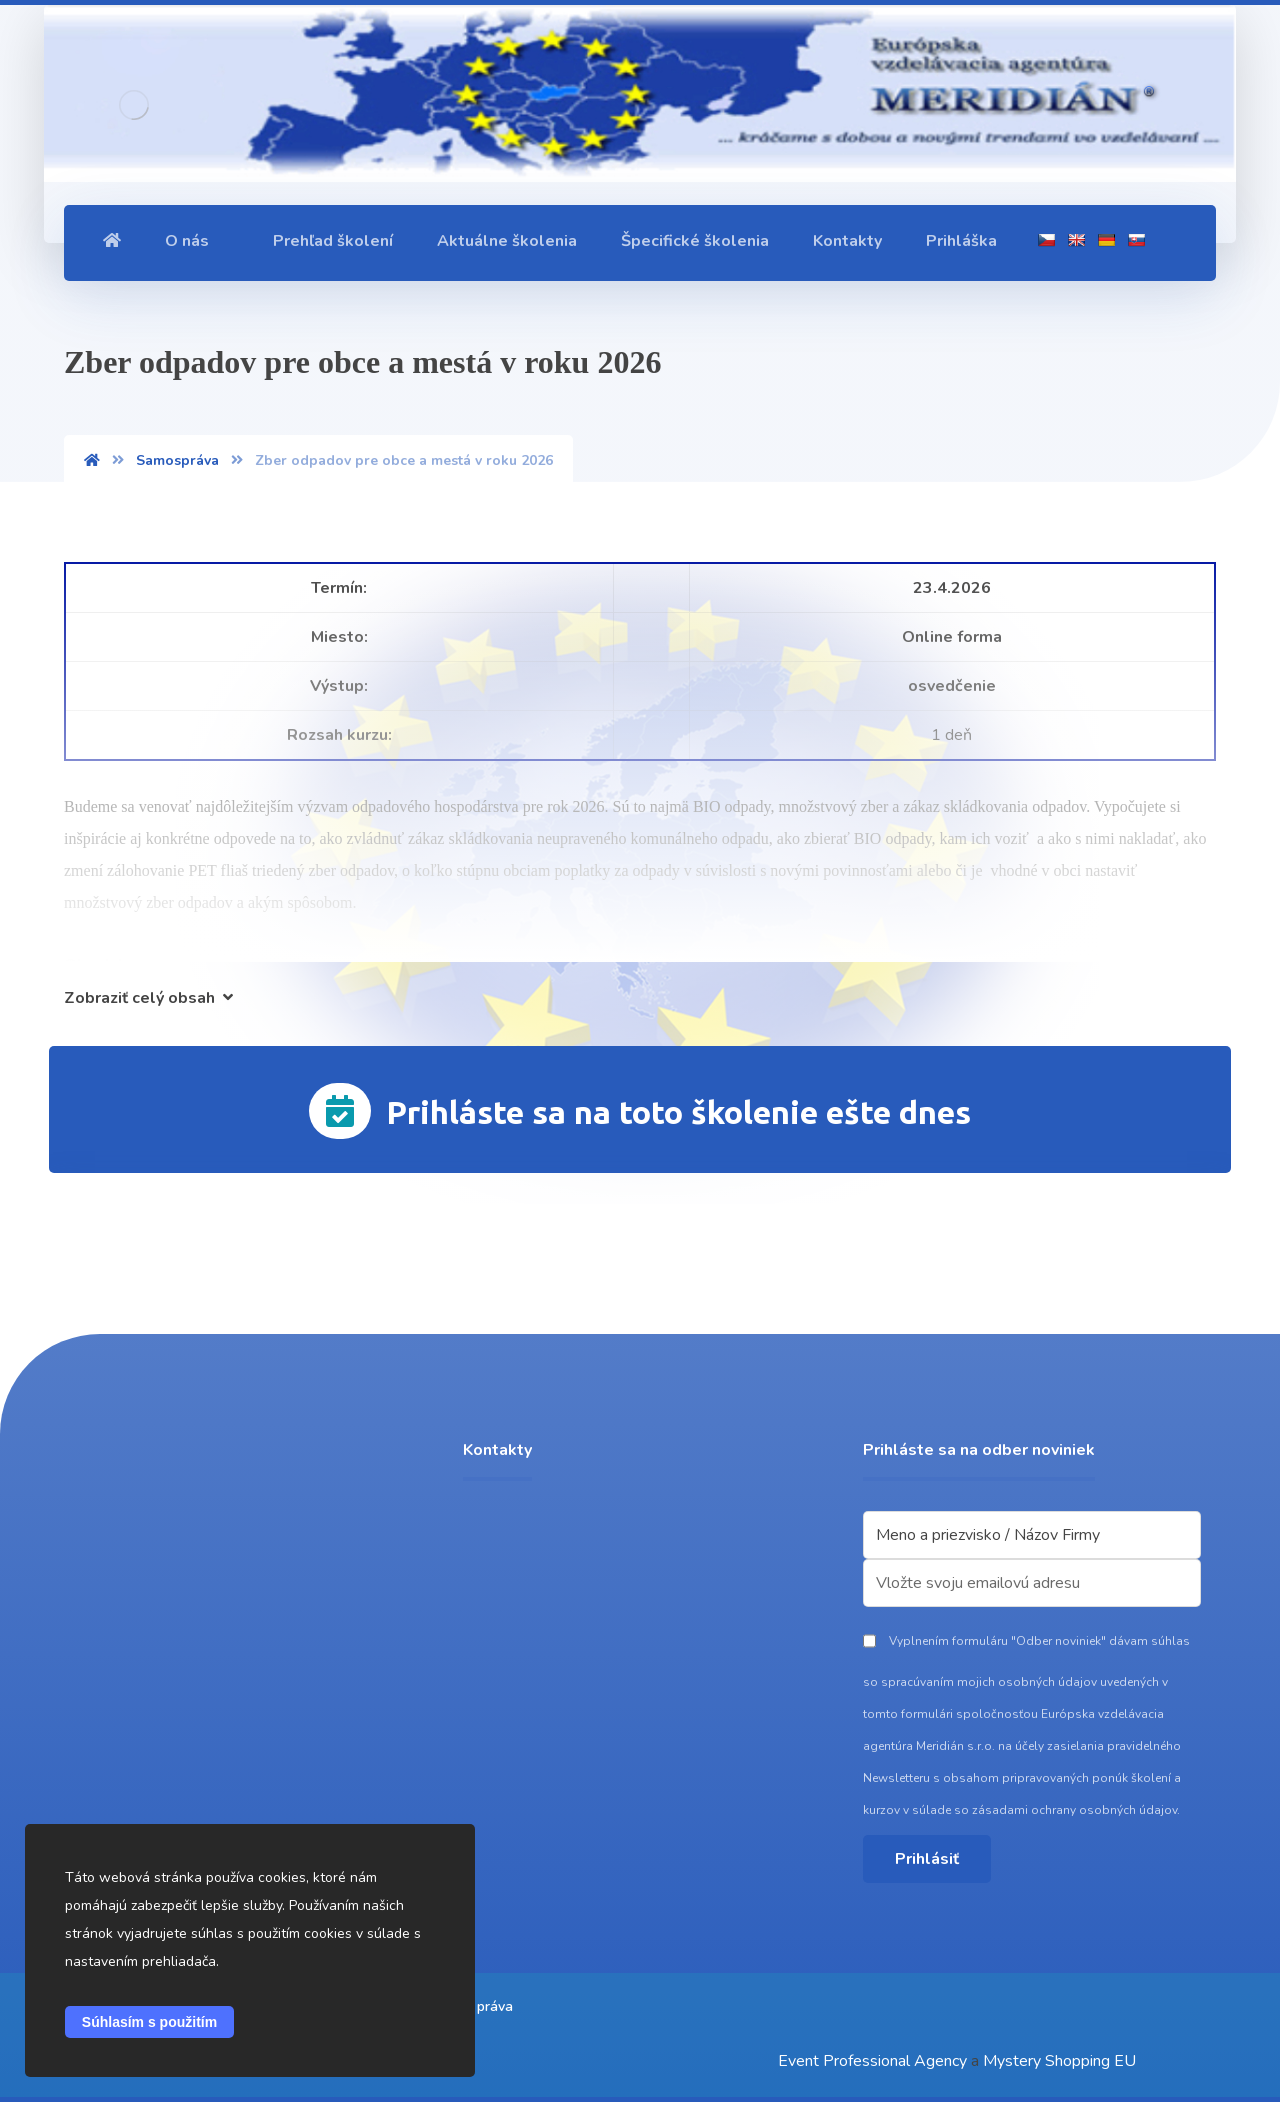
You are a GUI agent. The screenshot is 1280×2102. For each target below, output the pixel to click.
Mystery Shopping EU (1059, 2061)
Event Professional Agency (872, 2061)
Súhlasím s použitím (149, 2022)
